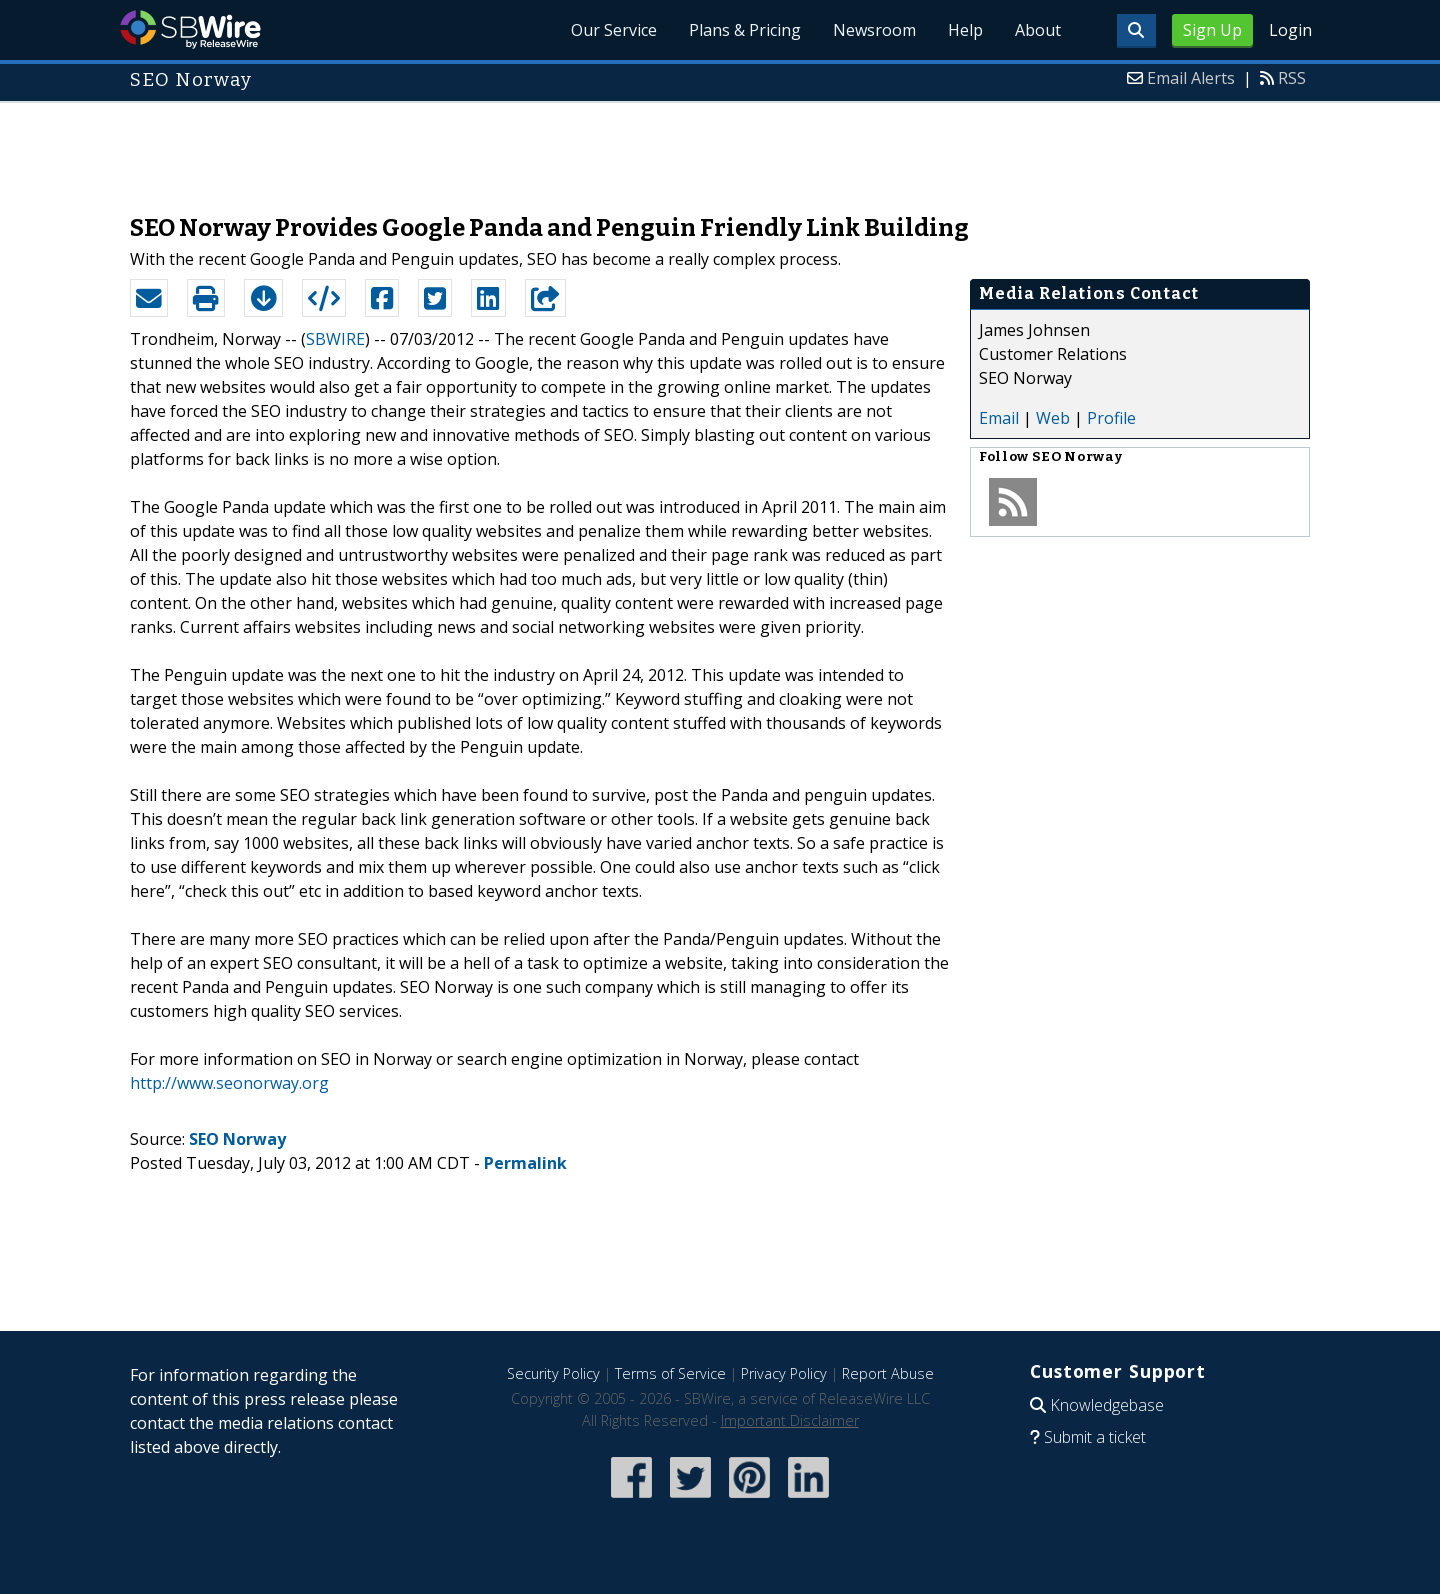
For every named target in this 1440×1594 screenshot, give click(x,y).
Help (965, 30)
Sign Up (1212, 30)
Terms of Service (670, 1373)
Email (999, 418)
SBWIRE (335, 339)
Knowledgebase (1107, 1405)
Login (1290, 30)
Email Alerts (1191, 78)
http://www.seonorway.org (229, 1083)
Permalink (525, 1163)
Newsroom (874, 30)
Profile (1111, 418)
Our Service (614, 30)
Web (1053, 418)
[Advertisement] (720, 148)
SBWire (190, 29)
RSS (1292, 78)
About (1038, 30)
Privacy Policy (784, 1373)
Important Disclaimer (790, 1420)
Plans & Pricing (745, 30)
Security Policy (553, 1373)
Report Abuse (888, 1373)
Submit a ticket (1095, 1437)
